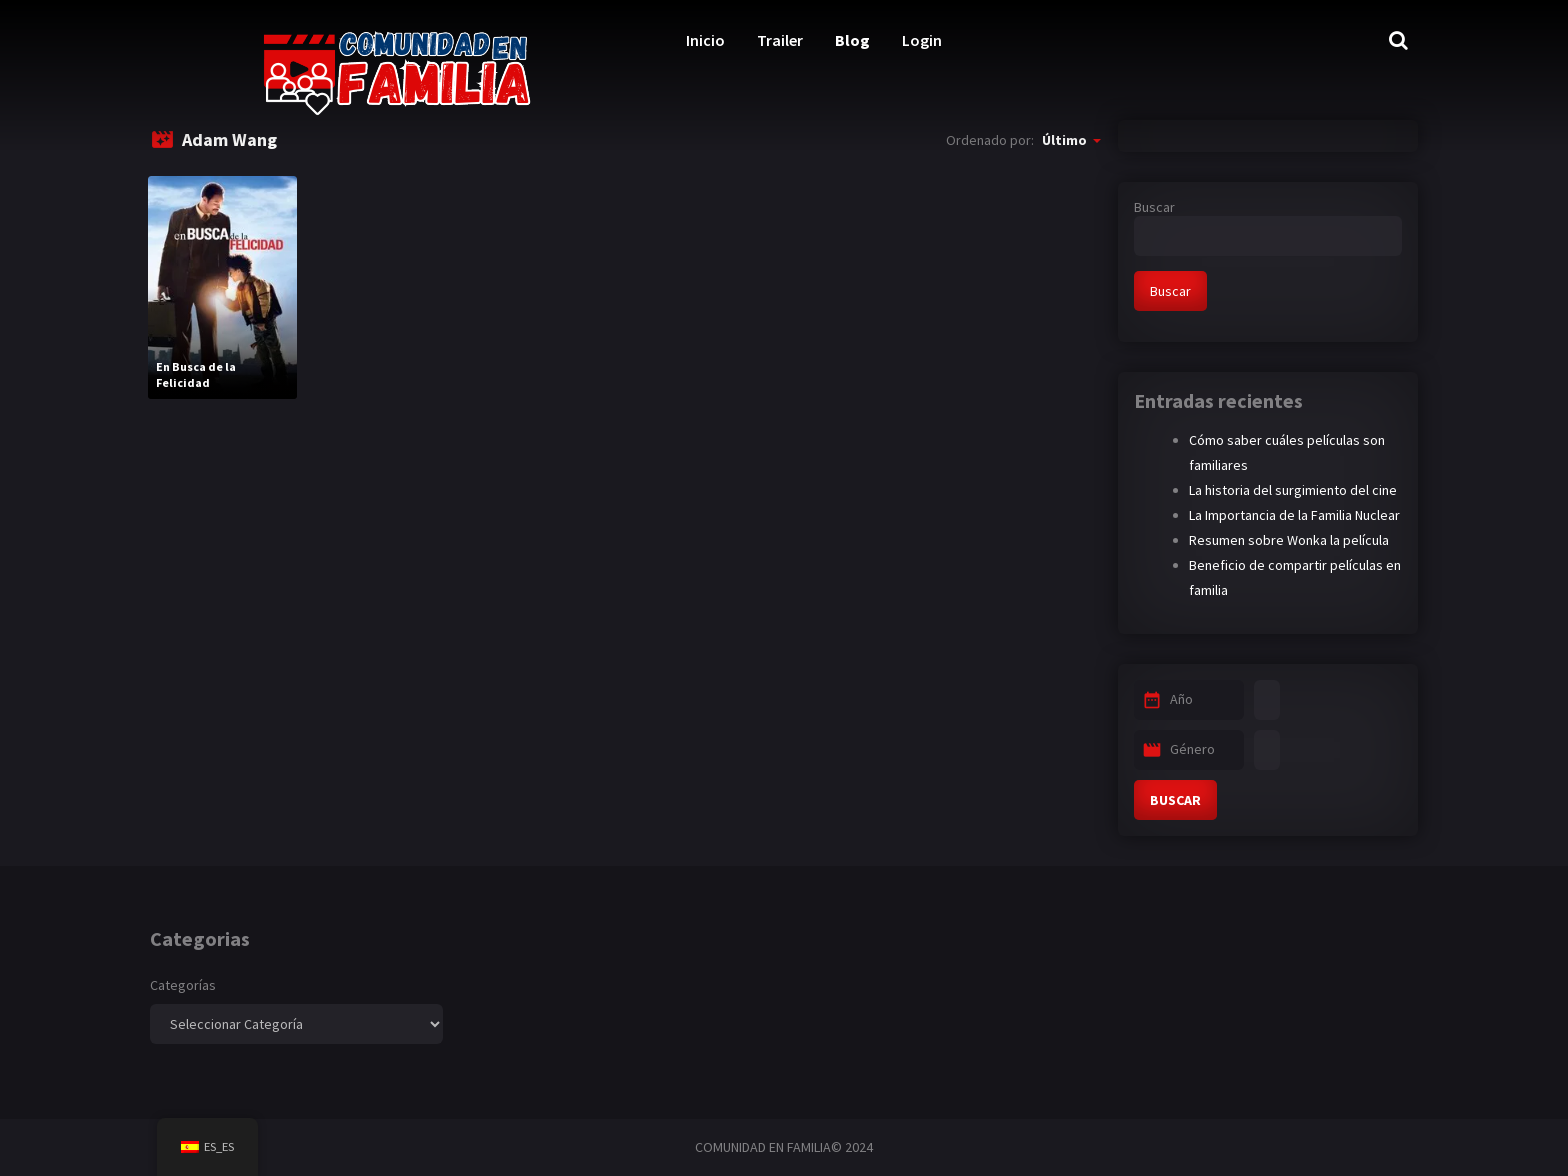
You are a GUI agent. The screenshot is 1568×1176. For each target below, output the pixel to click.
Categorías (183, 985)
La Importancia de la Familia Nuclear (1294, 515)
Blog (852, 40)
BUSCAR (1175, 800)
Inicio (705, 40)
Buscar (1154, 207)
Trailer (780, 40)
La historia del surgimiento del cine (1293, 490)
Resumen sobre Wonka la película (1289, 540)
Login (922, 40)
